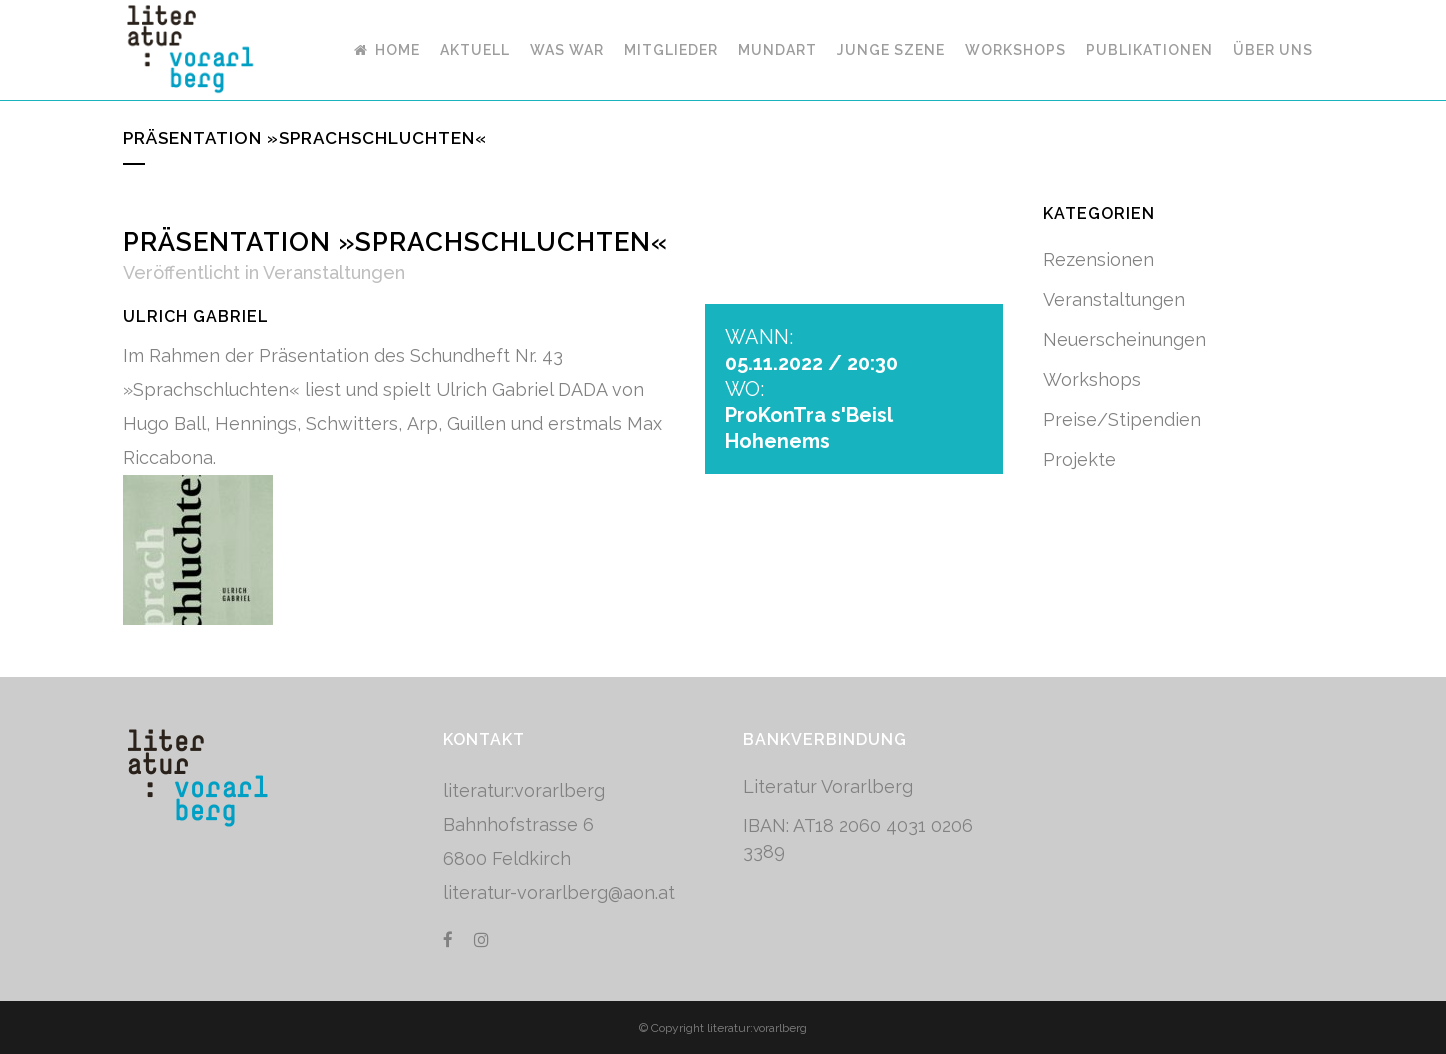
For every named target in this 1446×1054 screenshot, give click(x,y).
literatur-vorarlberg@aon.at (559, 892)
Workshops (1092, 379)
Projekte (1079, 459)
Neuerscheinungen (1124, 339)
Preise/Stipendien (1122, 419)
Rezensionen (1098, 259)
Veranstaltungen (334, 272)
